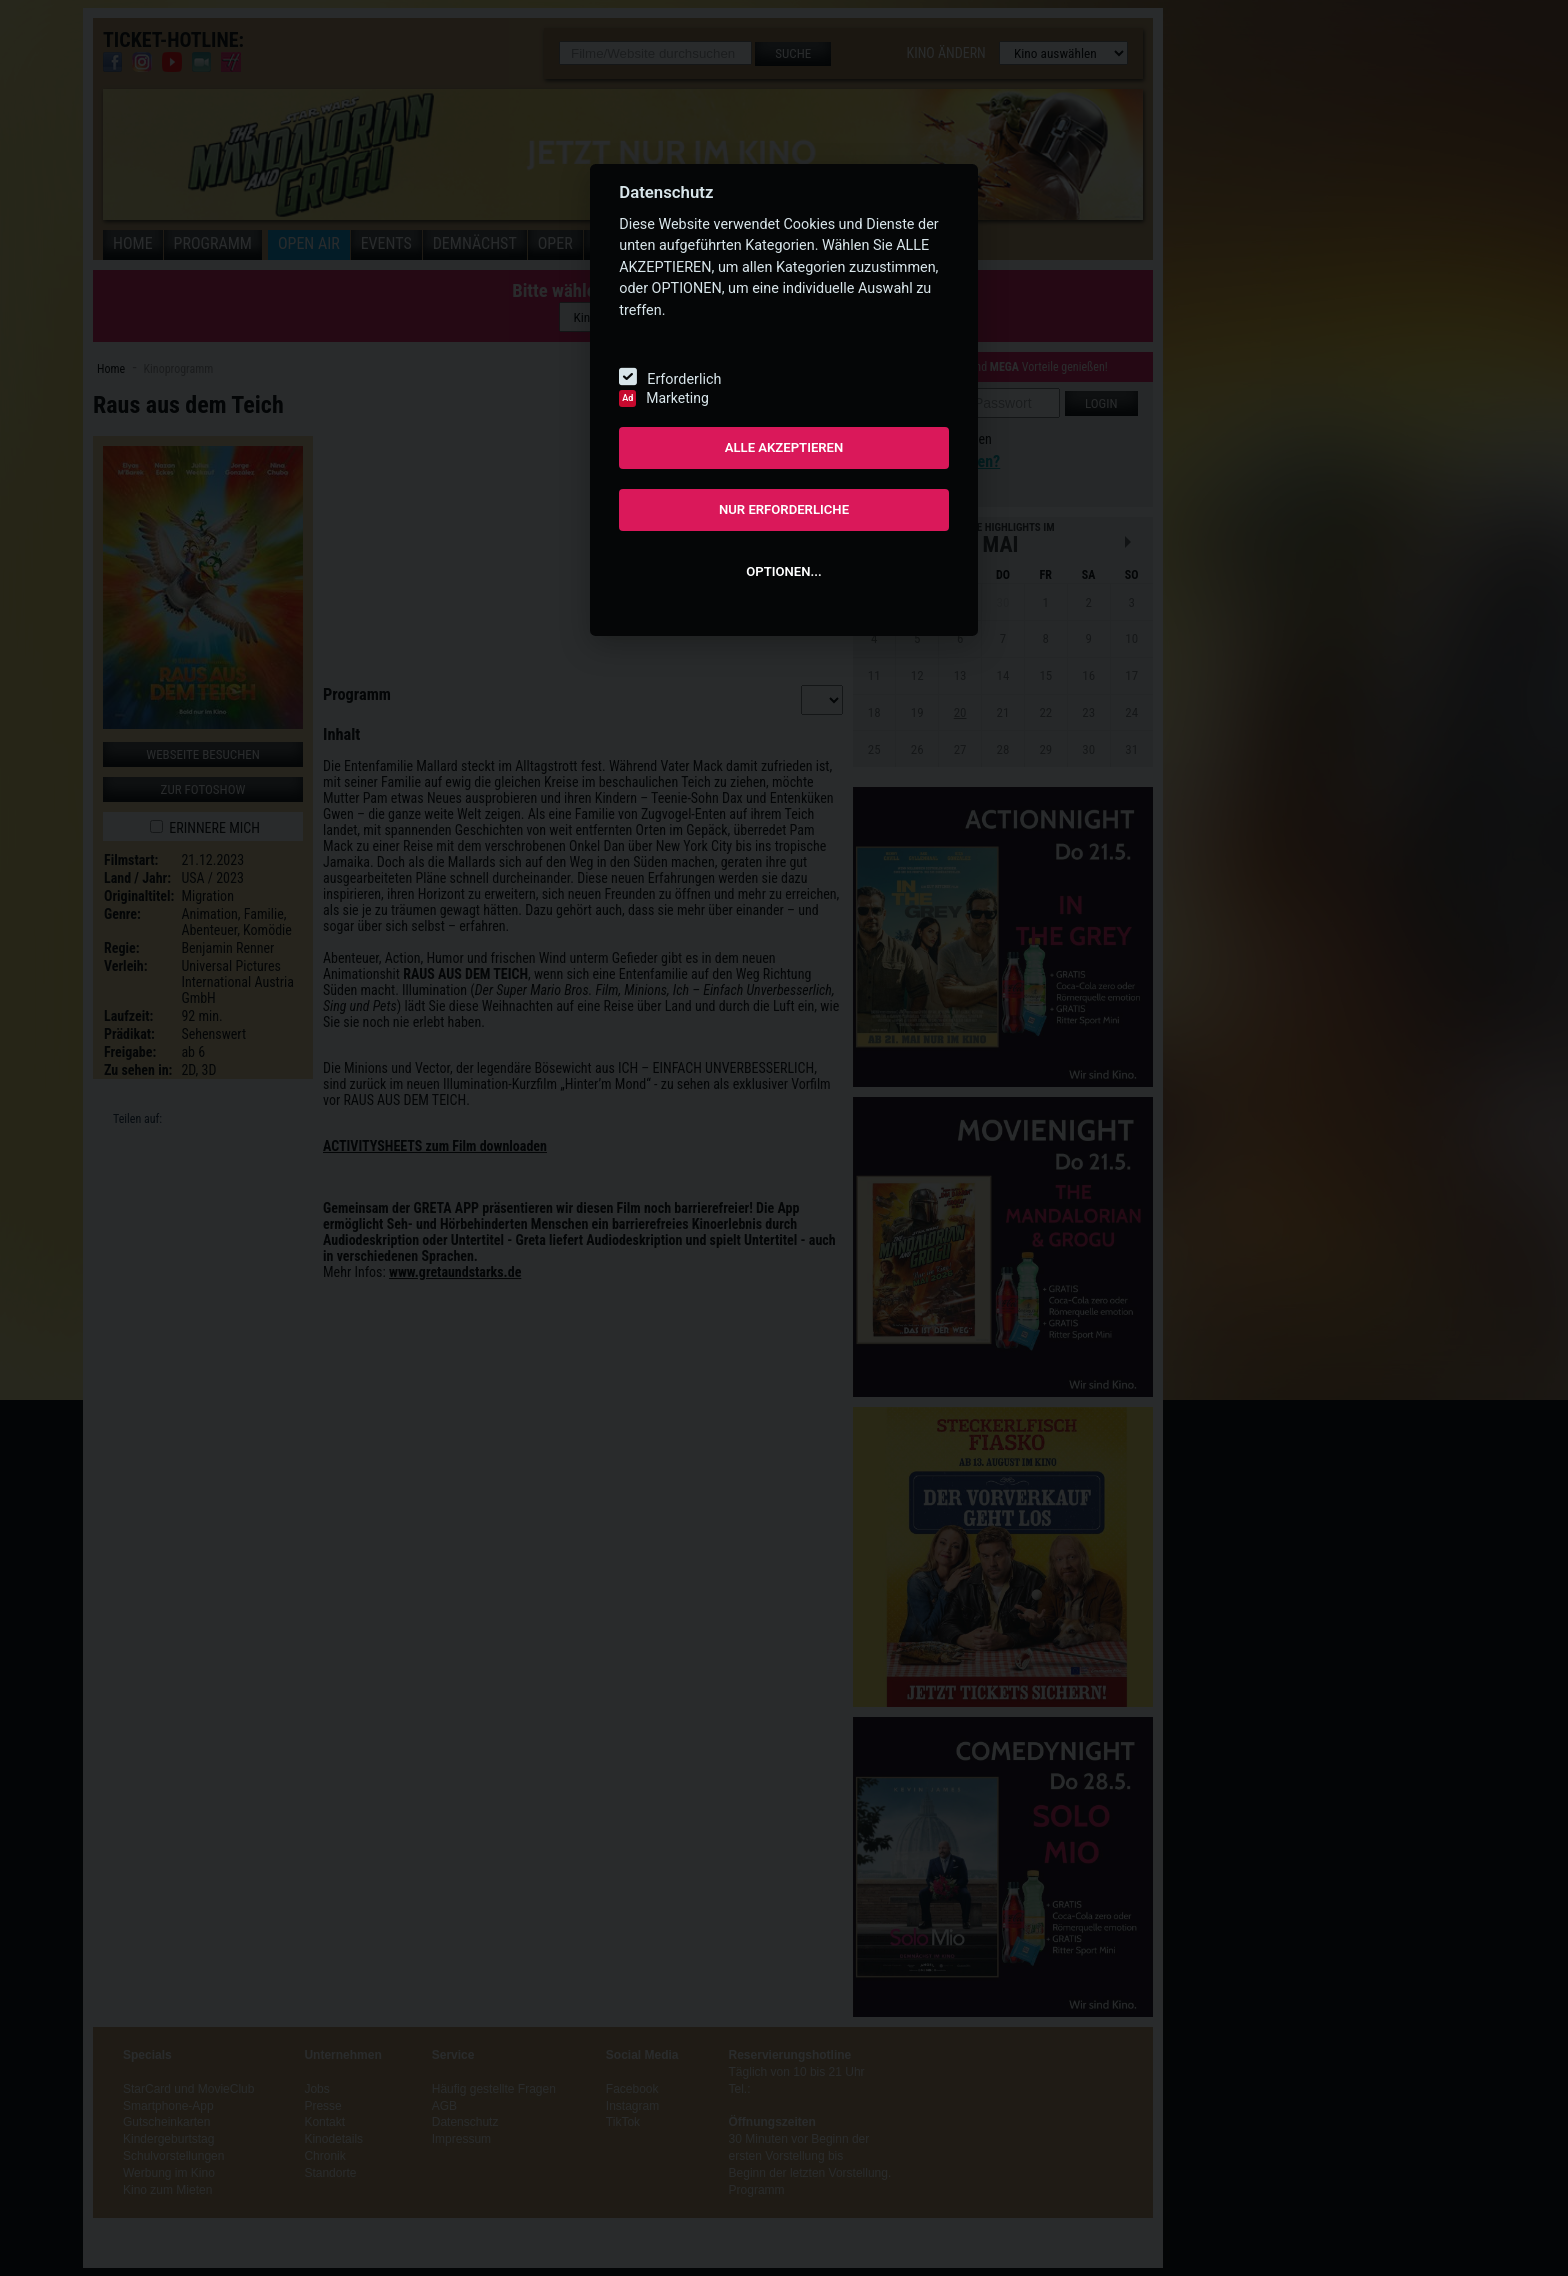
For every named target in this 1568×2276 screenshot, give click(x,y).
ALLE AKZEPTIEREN (784, 447)
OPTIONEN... (783, 571)
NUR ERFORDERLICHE (784, 509)
